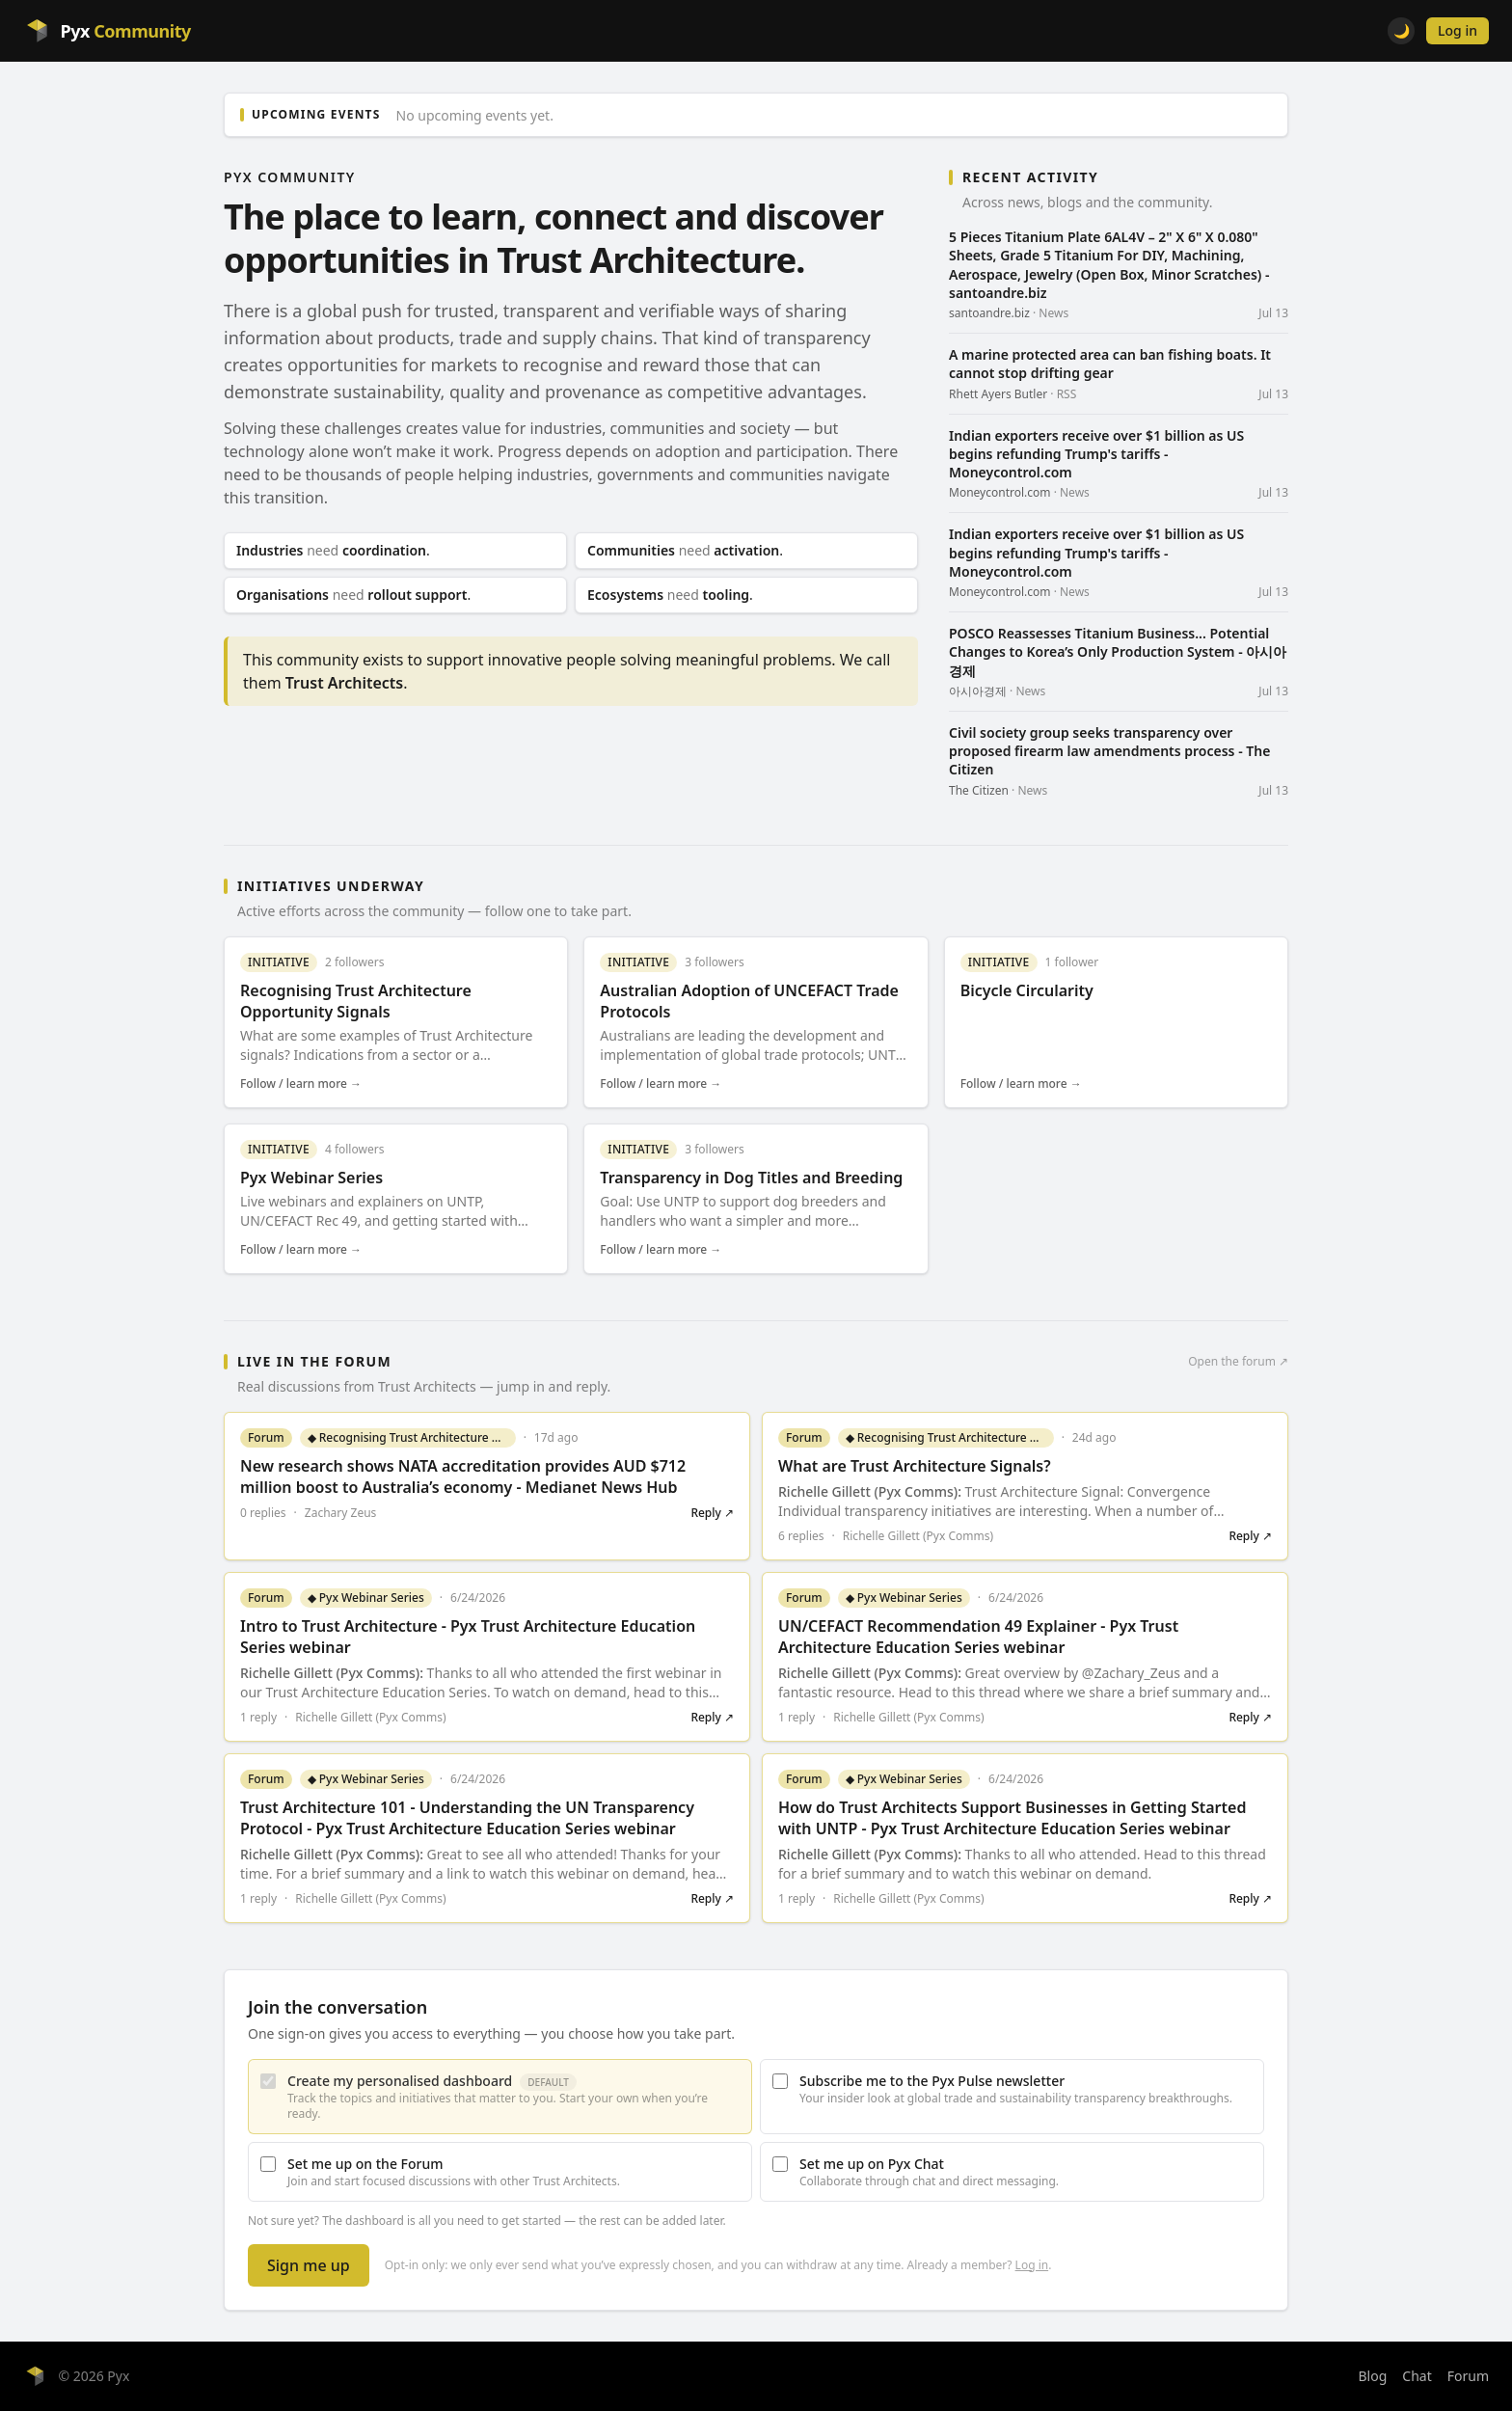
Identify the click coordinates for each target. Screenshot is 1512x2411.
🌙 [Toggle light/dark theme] (1401, 30)
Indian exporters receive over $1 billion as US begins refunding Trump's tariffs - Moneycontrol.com (1096, 454)
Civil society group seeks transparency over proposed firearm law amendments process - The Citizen (1109, 751)
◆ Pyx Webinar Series (366, 1597)
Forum (1468, 2376)
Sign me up (308, 2265)
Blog (1373, 2376)
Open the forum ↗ (1238, 1361)
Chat (1416, 2376)
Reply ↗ (712, 1513)
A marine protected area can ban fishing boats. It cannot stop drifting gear (1110, 363)
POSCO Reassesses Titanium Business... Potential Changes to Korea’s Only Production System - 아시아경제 (1117, 652)
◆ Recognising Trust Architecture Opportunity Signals (412, 1437)
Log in (1457, 30)
